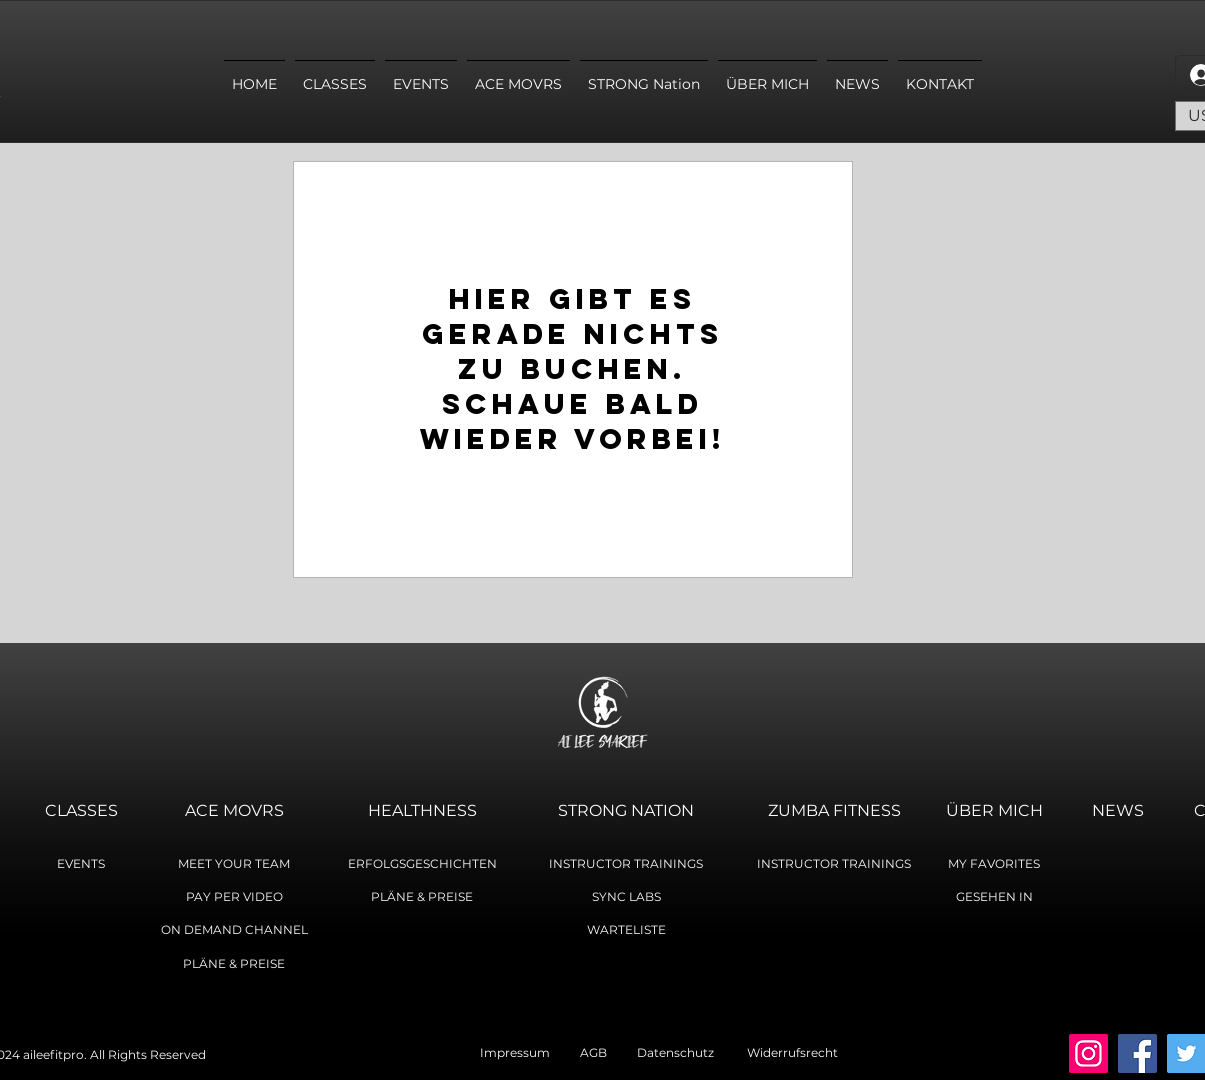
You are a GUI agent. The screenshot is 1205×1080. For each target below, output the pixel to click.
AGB (608, 1052)
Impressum (530, 1052)
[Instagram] (1088, 1053)
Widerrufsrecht (792, 1052)
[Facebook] (1137, 1053)
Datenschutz (675, 1052)
